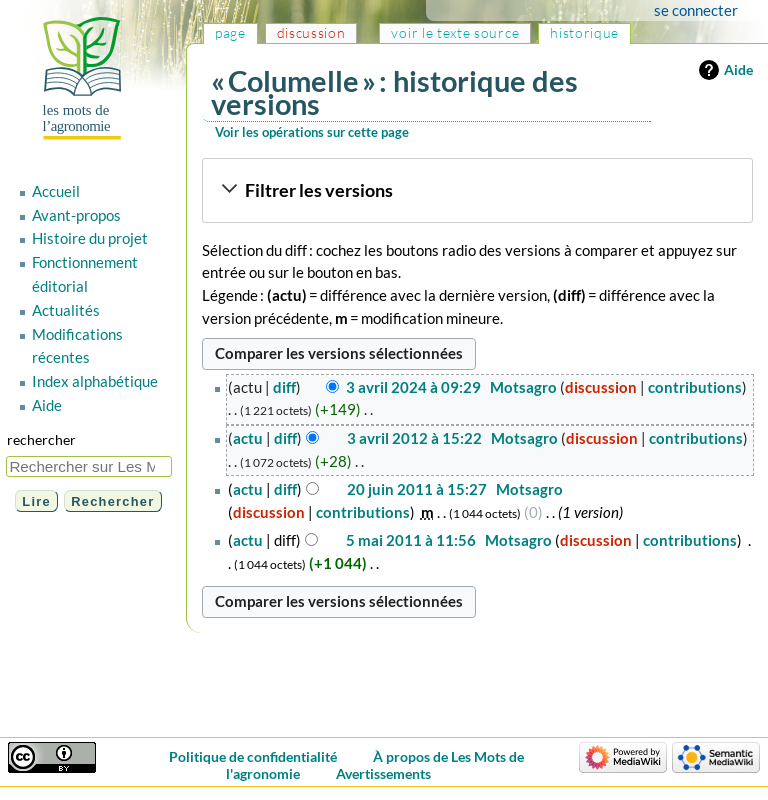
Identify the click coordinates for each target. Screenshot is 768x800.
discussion (601, 387)
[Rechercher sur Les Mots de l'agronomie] (89, 466)
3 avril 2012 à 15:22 (414, 438)
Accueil (56, 191)
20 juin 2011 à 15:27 (417, 489)
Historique (584, 32)
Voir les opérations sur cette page (312, 132)
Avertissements (383, 773)
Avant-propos (76, 215)
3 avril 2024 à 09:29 (413, 387)
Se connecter (696, 10)
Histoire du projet (90, 238)
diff (284, 387)
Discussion (311, 32)
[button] (477, 191)
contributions (695, 387)
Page (230, 32)
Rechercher (41, 439)
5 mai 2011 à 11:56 (411, 540)
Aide (738, 69)
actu (248, 438)
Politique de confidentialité (253, 756)
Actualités (66, 310)
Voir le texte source (455, 32)
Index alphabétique (95, 381)
